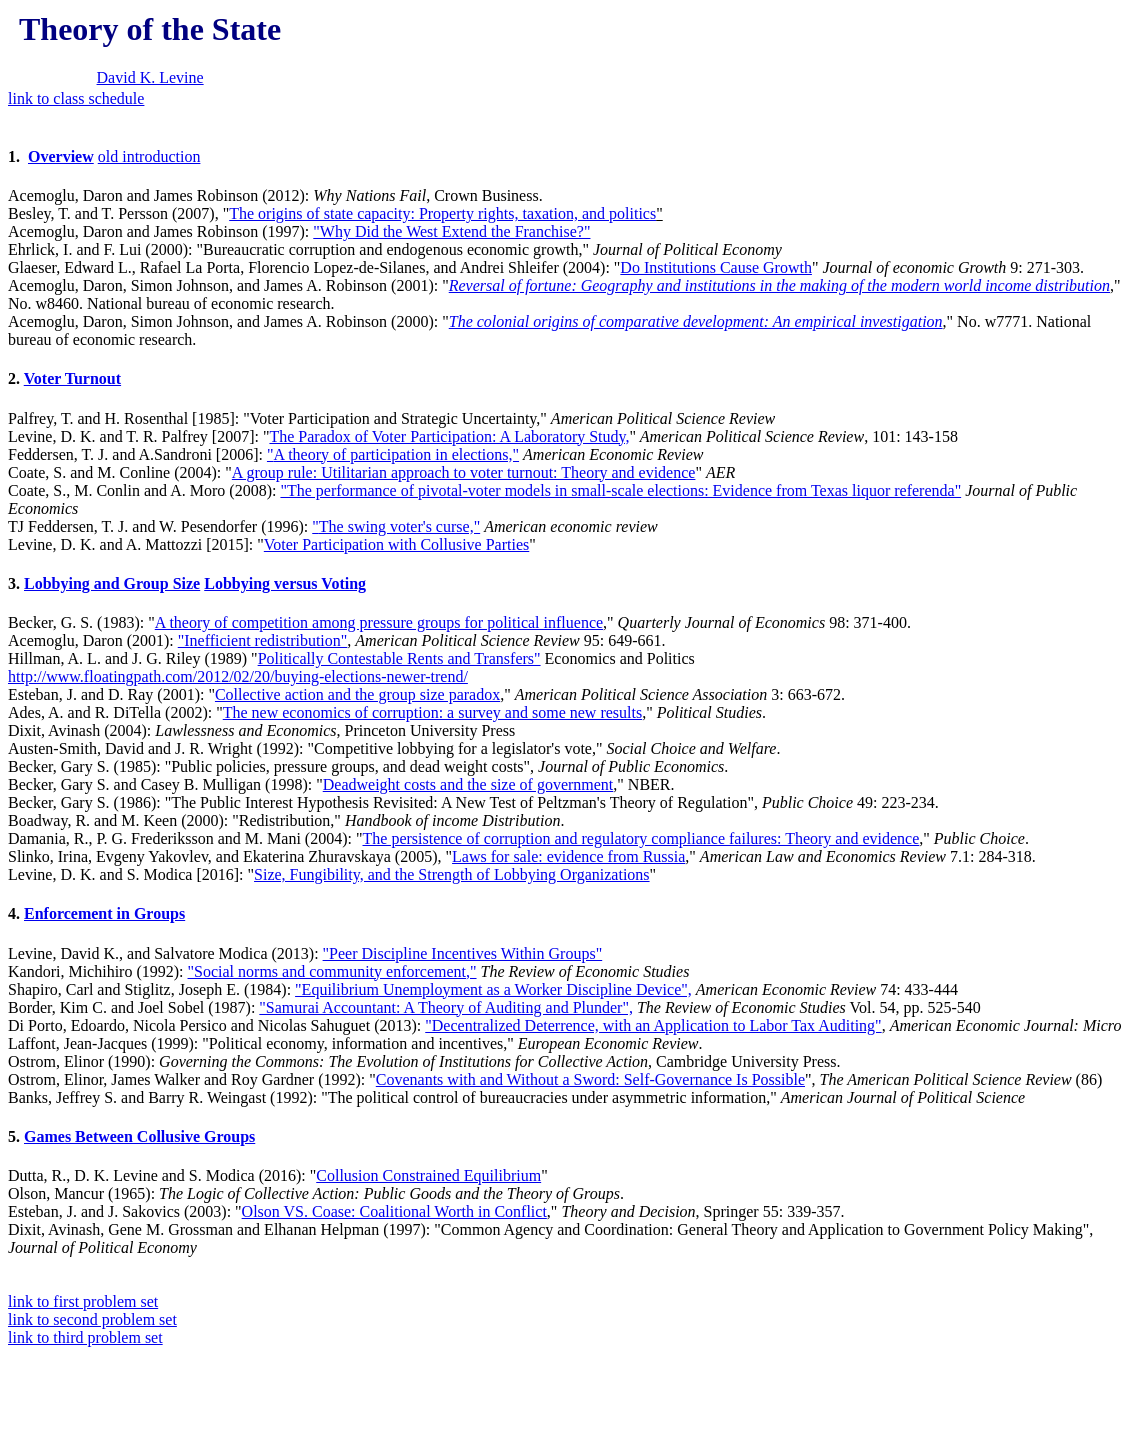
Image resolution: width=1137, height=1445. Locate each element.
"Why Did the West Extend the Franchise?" (451, 231)
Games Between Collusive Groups (139, 1136)
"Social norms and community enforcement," (332, 971)
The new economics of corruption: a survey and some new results (432, 712)
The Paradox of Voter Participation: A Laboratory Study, (449, 436)
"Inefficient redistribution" (263, 640)
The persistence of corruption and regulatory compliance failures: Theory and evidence (641, 838)
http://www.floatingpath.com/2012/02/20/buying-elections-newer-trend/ (238, 676)
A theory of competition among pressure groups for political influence (379, 622)
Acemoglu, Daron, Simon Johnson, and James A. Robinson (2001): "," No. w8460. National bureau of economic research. (568, 313)
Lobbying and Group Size (112, 583)
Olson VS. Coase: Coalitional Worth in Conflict (394, 1211)
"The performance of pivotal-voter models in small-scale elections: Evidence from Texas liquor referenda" (620, 490)
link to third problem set (85, 1337)
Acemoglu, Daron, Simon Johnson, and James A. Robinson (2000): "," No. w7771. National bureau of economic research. (549, 330)
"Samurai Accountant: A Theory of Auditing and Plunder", (446, 1007)
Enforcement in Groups (104, 913)
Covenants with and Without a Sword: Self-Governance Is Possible (590, 1079)
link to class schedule (76, 98)
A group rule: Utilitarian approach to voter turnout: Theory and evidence (464, 472)
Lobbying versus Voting (285, 583)
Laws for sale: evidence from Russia (568, 856)
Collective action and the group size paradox (357, 694)
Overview (61, 156)
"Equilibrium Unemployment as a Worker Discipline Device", (493, 989)
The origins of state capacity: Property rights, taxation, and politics (442, 213)
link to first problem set (83, 1301)
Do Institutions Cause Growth (716, 267)
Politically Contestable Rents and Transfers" (399, 658)
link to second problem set (92, 1319)
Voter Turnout (72, 378)
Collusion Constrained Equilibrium (428, 1175)
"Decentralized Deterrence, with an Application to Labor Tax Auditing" (653, 1025)
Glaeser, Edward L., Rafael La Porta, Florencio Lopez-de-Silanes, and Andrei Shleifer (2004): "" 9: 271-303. (568, 304)
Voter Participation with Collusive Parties (396, 544)
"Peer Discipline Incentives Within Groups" (463, 953)
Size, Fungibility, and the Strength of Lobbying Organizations (452, 874)
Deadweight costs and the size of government (468, 784)
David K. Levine (150, 77)
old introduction (149, 156)
